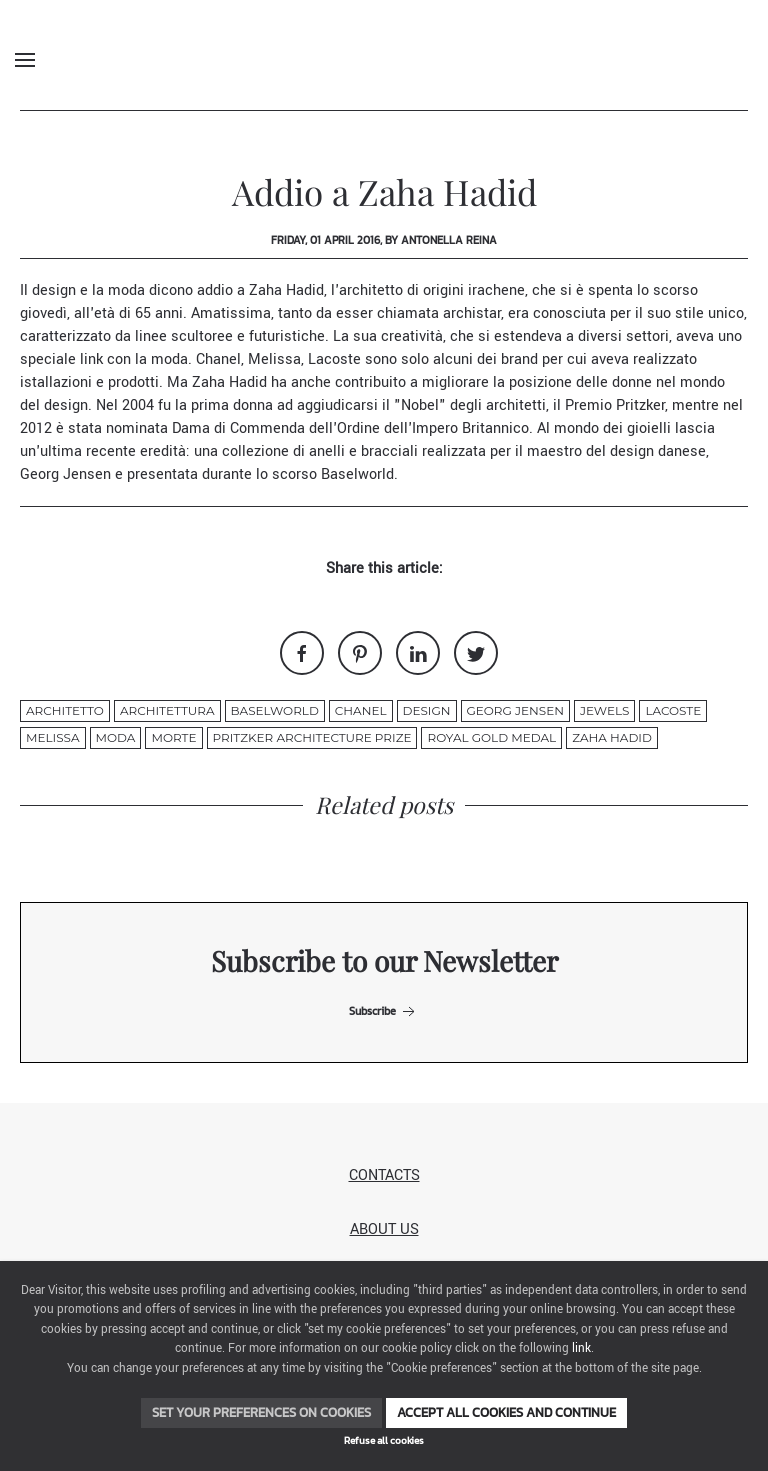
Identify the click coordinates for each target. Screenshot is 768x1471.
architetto (65, 710)
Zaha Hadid (286, 290)
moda (116, 737)
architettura (167, 710)
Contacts (384, 1175)
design (427, 710)
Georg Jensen (67, 474)
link (581, 1348)
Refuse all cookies (384, 1440)
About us (384, 1229)
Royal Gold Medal (491, 737)
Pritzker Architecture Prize (312, 737)
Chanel (218, 359)
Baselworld (357, 474)
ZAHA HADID (612, 737)
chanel (361, 710)
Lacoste (336, 359)
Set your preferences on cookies (261, 1412)
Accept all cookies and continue (506, 1412)
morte (173, 737)
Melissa (272, 359)
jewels (604, 710)
